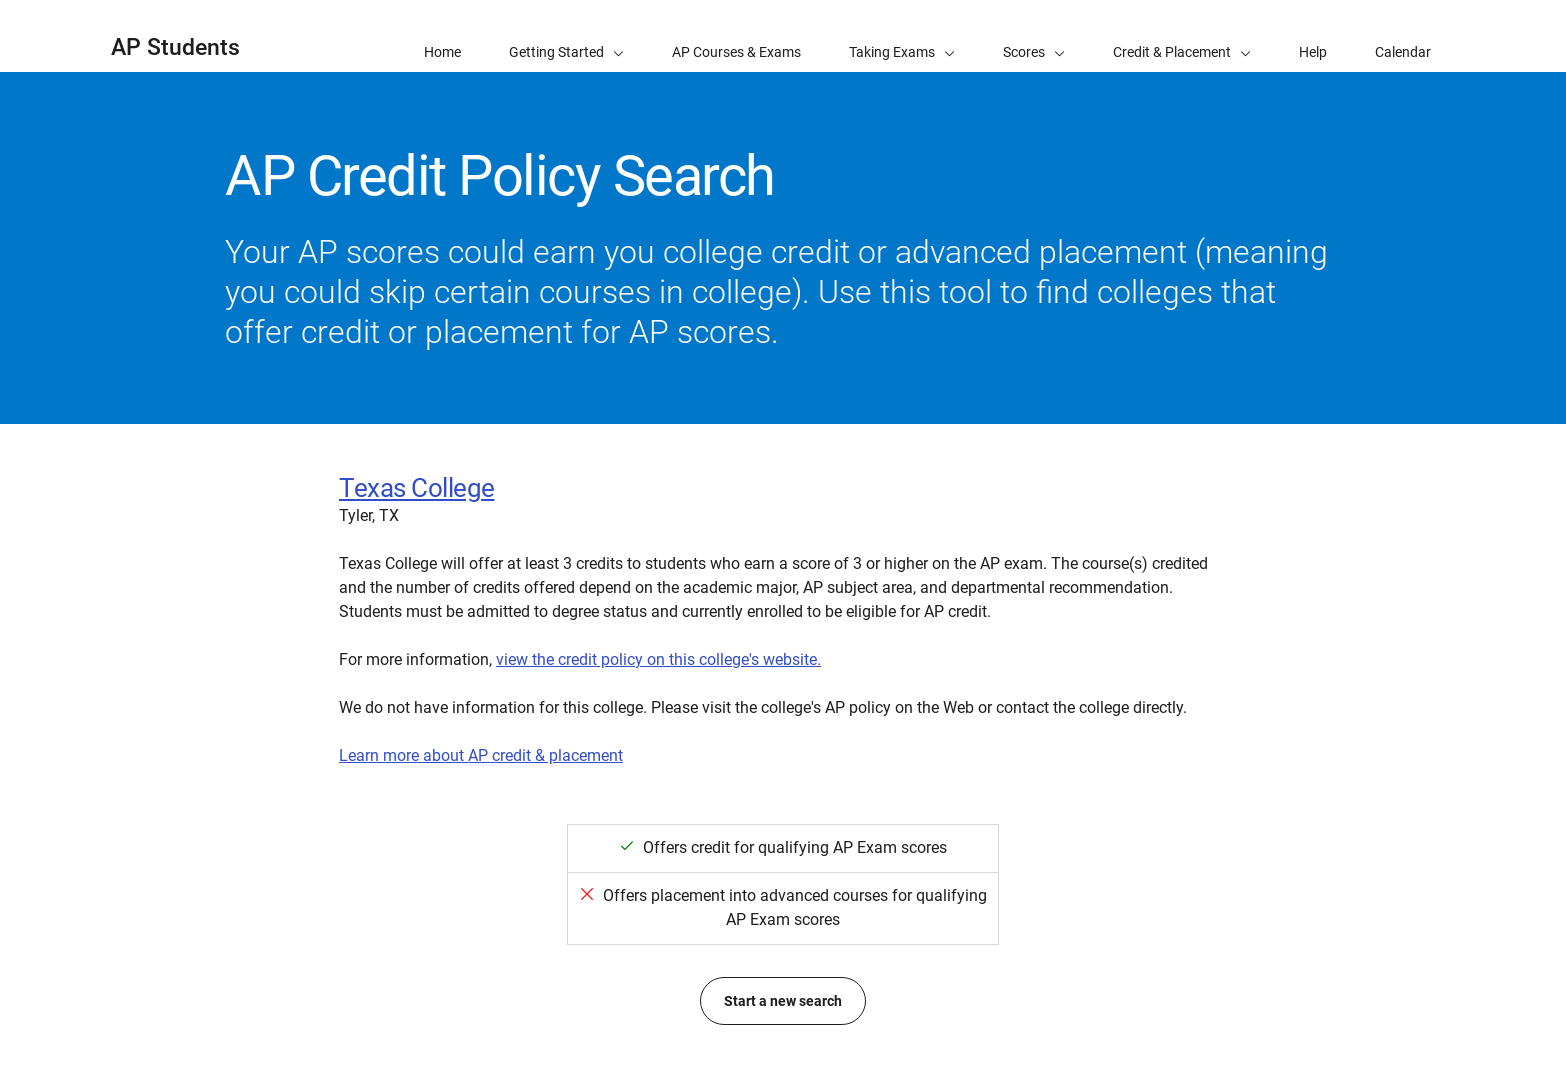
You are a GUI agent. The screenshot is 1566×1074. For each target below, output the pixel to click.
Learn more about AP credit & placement (481, 755)
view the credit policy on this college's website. (658, 659)
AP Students (175, 47)
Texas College (417, 488)
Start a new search (783, 1001)
